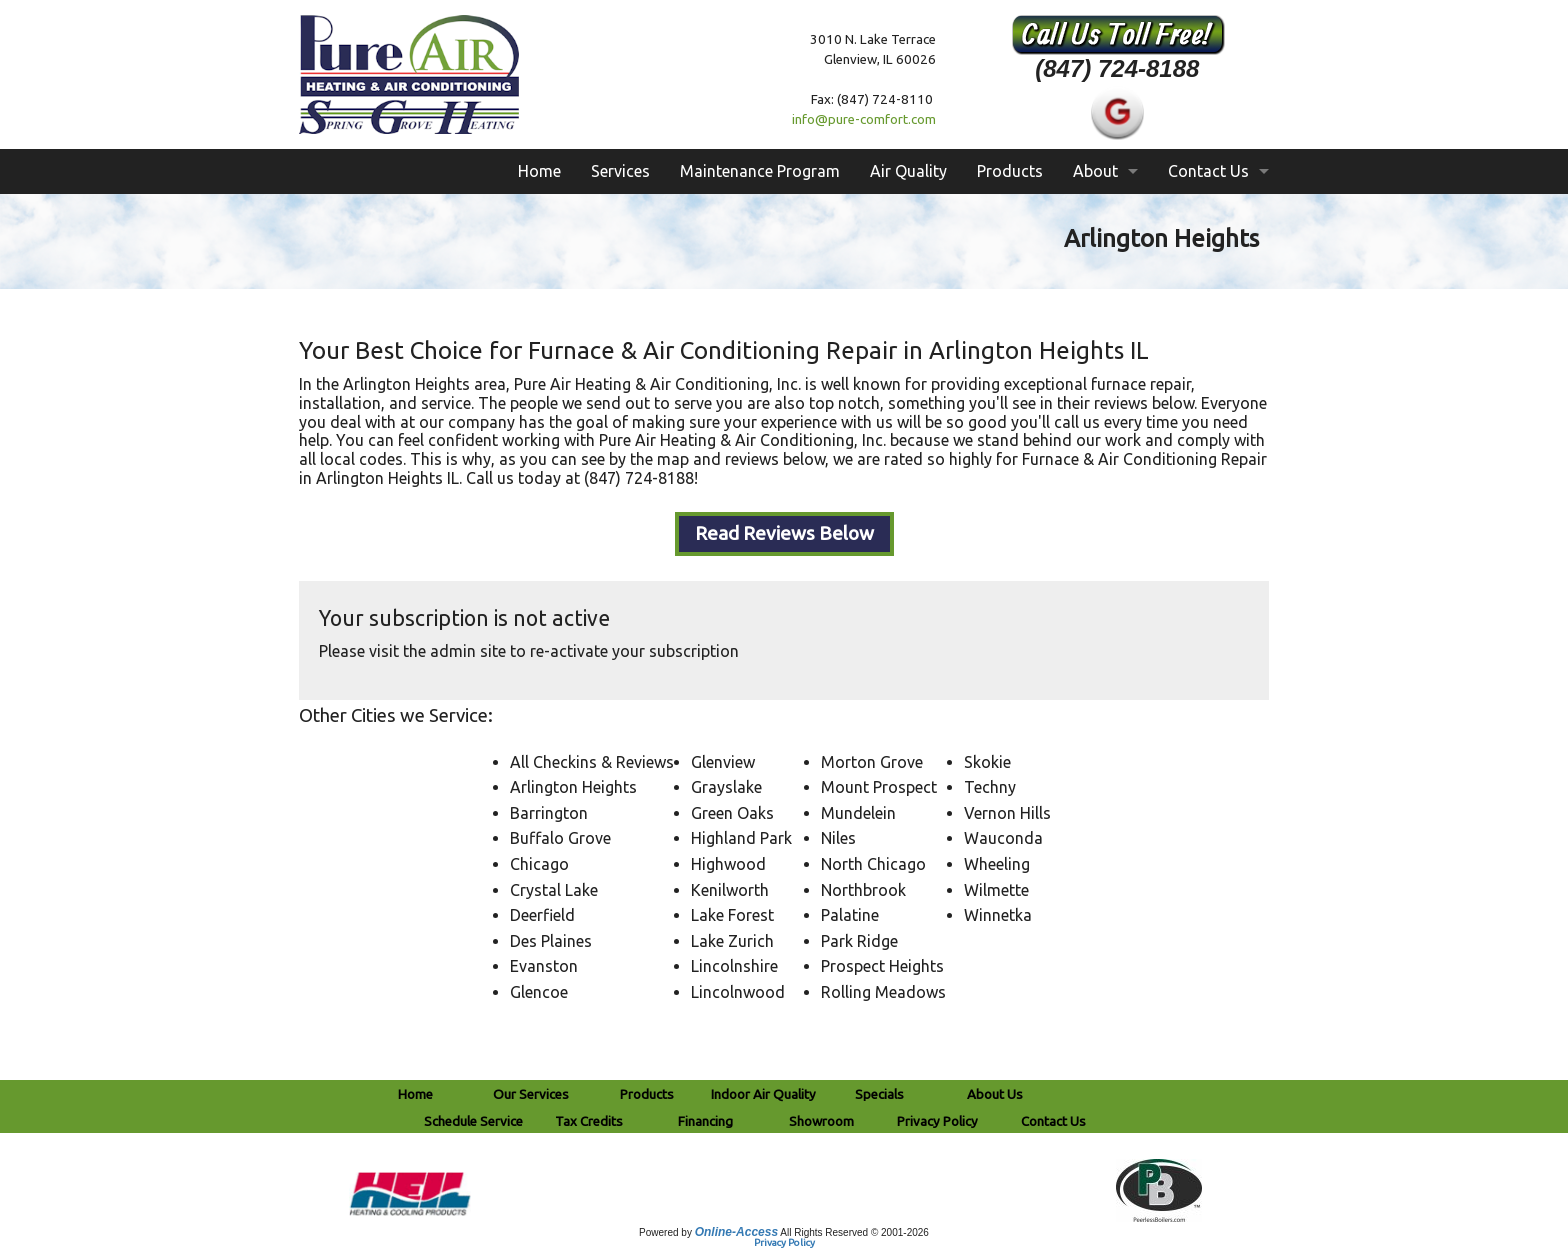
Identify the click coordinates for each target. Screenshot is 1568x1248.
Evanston (544, 966)
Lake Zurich (732, 941)
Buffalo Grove (560, 838)
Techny (990, 787)
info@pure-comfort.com (864, 119)
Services (620, 171)
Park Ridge (859, 941)
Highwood (728, 864)
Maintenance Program (760, 171)
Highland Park (741, 838)
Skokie (987, 762)
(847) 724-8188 (1117, 68)
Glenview (723, 762)
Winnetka (998, 915)
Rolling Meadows (883, 992)
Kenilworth (730, 890)
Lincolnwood (738, 992)
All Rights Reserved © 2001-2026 (854, 1232)
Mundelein (858, 813)
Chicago (539, 864)
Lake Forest (732, 915)
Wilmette (996, 890)
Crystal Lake (554, 890)
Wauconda (1003, 838)
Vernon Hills (1007, 813)
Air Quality (908, 171)
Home (539, 171)
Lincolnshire (734, 966)
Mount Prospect (879, 787)
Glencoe (539, 992)
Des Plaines (551, 941)
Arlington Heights (573, 787)
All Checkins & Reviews (592, 762)
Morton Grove (872, 762)
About (1095, 171)
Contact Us (1208, 171)
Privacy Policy (784, 1242)
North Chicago (873, 864)
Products (1010, 171)
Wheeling (997, 864)
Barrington (549, 813)
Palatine (850, 915)
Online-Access (736, 1232)
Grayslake (726, 787)
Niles (838, 838)
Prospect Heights (882, 966)
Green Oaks (732, 813)
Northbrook (863, 890)
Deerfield (542, 915)
